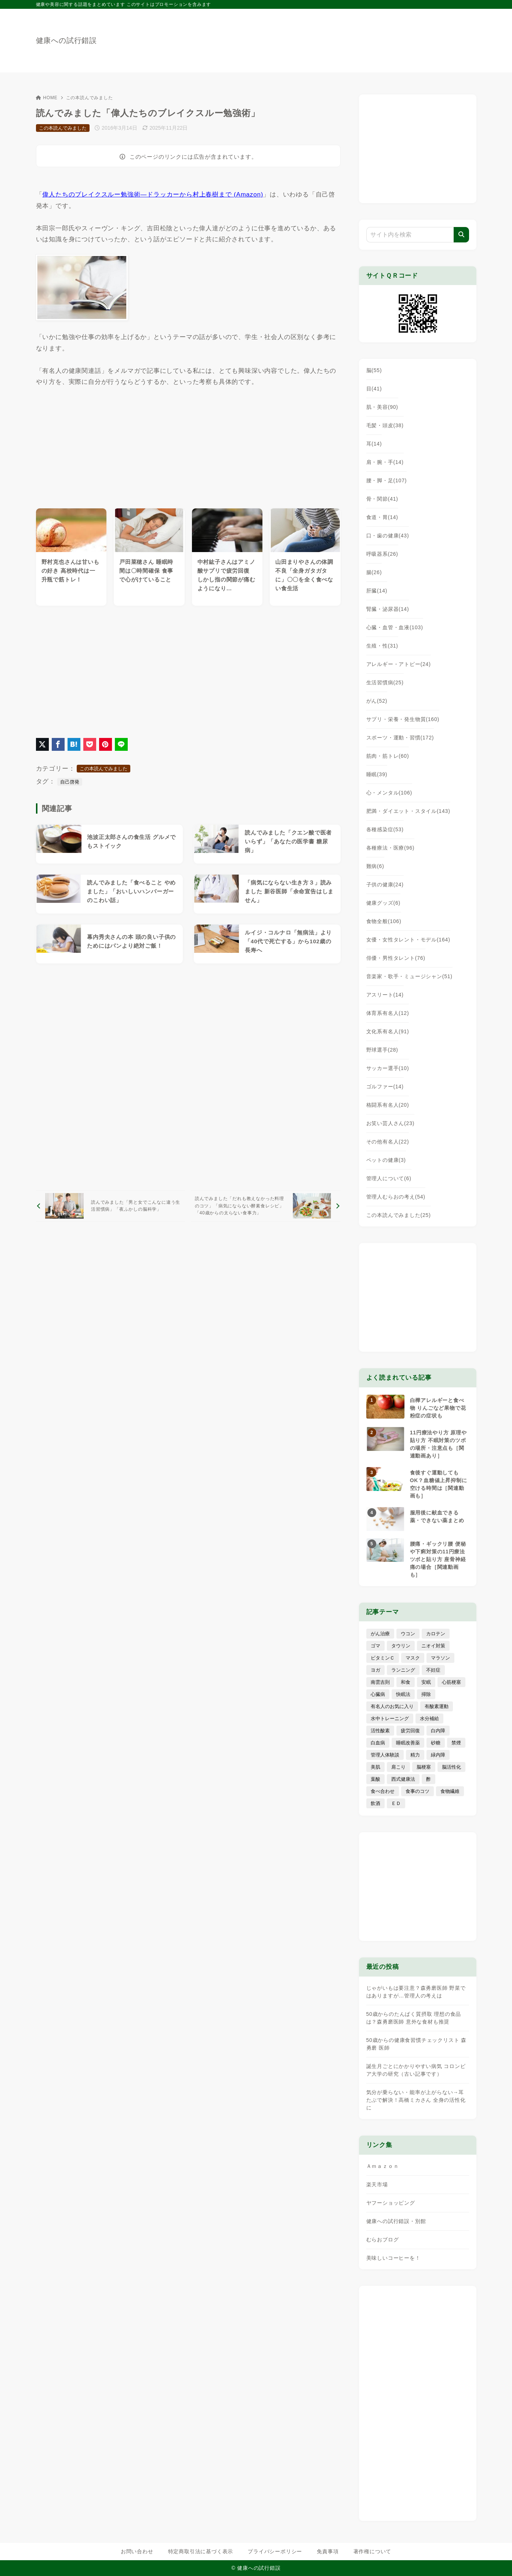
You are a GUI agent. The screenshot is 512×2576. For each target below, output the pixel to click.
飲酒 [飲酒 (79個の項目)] (375, 1803)
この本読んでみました (89, 97)
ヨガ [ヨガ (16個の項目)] (375, 1670)
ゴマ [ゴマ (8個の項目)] (375, 1646)
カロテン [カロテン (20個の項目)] (435, 1633)
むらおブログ (382, 2239)
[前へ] (110, 1206)
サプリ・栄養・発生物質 (403, 719)
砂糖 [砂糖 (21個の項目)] (435, 1742)
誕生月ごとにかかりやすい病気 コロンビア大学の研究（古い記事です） (416, 2070)
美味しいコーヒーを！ (393, 2258)
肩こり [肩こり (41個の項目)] (398, 1767)
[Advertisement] (91, 447)
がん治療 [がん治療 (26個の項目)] (380, 1633)
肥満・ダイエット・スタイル (408, 811)
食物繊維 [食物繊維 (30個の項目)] (450, 1791)
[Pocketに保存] (89, 744)
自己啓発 (69, 782)
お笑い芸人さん (390, 1123)
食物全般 (384, 921)
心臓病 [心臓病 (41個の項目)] (378, 1694)
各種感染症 (385, 829)
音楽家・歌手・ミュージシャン (409, 976)
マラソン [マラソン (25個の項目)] (440, 1658)
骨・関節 (382, 499)
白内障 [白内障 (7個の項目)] (438, 1730)
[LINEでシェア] (121, 744)
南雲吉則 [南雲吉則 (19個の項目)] (380, 1682)
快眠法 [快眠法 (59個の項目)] (403, 1694)
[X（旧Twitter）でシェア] (42, 744)
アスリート (385, 995)
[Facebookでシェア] (58, 744)
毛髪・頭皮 (385, 425)
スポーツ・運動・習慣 (400, 738)
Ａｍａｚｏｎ (382, 2166)
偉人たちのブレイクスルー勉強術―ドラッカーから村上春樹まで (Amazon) (152, 194)
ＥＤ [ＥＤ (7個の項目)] (396, 1803)
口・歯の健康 (387, 535)
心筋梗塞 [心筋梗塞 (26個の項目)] (451, 1682)
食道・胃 (382, 517)
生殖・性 (382, 646)
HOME (47, 97)
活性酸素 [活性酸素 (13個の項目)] (380, 1730)
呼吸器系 (382, 554)
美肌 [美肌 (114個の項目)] (375, 1767)
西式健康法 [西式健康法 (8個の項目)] (403, 1779)
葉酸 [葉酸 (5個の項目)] (375, 1779)
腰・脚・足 (386, 480)
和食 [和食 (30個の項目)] (405, 1682)
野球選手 (382, 1050)
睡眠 (377, 774)
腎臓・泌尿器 (387, 609)
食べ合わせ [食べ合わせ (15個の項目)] (383, 1791)
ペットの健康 (386, 1160)
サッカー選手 (387, 1068)
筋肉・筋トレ (387, 756)
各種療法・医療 (390, 848)
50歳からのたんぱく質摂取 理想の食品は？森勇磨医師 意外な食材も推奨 (413, 2018)
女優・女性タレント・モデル (408, 940)
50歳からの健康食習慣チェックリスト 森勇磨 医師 (416, 2044)
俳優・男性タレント (395, 958)
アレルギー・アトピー (398, 664)
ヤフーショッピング (390, 2203)
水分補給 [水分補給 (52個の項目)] (429, 1718)
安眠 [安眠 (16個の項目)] (426, 1682)
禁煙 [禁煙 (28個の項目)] (456, 1742)
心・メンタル (389, 793)
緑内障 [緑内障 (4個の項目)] (438, 1755)
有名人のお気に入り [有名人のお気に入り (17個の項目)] (392, 1706)
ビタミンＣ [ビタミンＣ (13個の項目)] (383, 1658)
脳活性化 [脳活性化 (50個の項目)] (451, 1767)
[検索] (461, 234)
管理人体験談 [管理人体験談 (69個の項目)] (385, 1755)
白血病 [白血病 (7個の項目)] (378, 1742)
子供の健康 (385, 884)
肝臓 (377, 591)
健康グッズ (383, 903)
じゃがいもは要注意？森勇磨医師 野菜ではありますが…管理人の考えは (416, 1992)
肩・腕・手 (385, 462)
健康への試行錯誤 (66, 40)
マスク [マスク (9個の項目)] (413, 1658)
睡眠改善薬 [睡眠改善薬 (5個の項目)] (408, 1742)
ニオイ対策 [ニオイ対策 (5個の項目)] (433, 1646)
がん (377, 701)
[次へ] (266, 1206)
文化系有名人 (387, 1031)
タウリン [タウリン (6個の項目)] (400, 1646)
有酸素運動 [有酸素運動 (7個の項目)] (437, 1706)
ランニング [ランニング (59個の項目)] (403, 1670)
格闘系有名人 (387, 1105)
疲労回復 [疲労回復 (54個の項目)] (410, 1730)
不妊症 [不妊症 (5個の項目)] (433, 1670)
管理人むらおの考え (395, 1197)
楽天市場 (377, 2184)
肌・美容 (382, 407)
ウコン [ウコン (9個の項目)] (408, 1633)
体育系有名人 (387, 1013)
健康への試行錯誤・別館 (396, 2221)
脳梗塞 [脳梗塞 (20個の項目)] (424, 1767)
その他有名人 (387, 1142)
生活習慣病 (385, 682)
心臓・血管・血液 (394, 627)
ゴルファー (385, 1086)
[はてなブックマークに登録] (74, 744)
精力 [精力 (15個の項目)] (415, 1755)
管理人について (388, 1178)
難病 (375, 866)
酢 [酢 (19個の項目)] (428, 1779)
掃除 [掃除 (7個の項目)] (426, 1694)
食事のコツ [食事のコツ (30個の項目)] (417, 1791)
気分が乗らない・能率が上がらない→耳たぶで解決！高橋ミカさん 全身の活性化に (416, 2100)
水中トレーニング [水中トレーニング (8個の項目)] (390, 1718)
